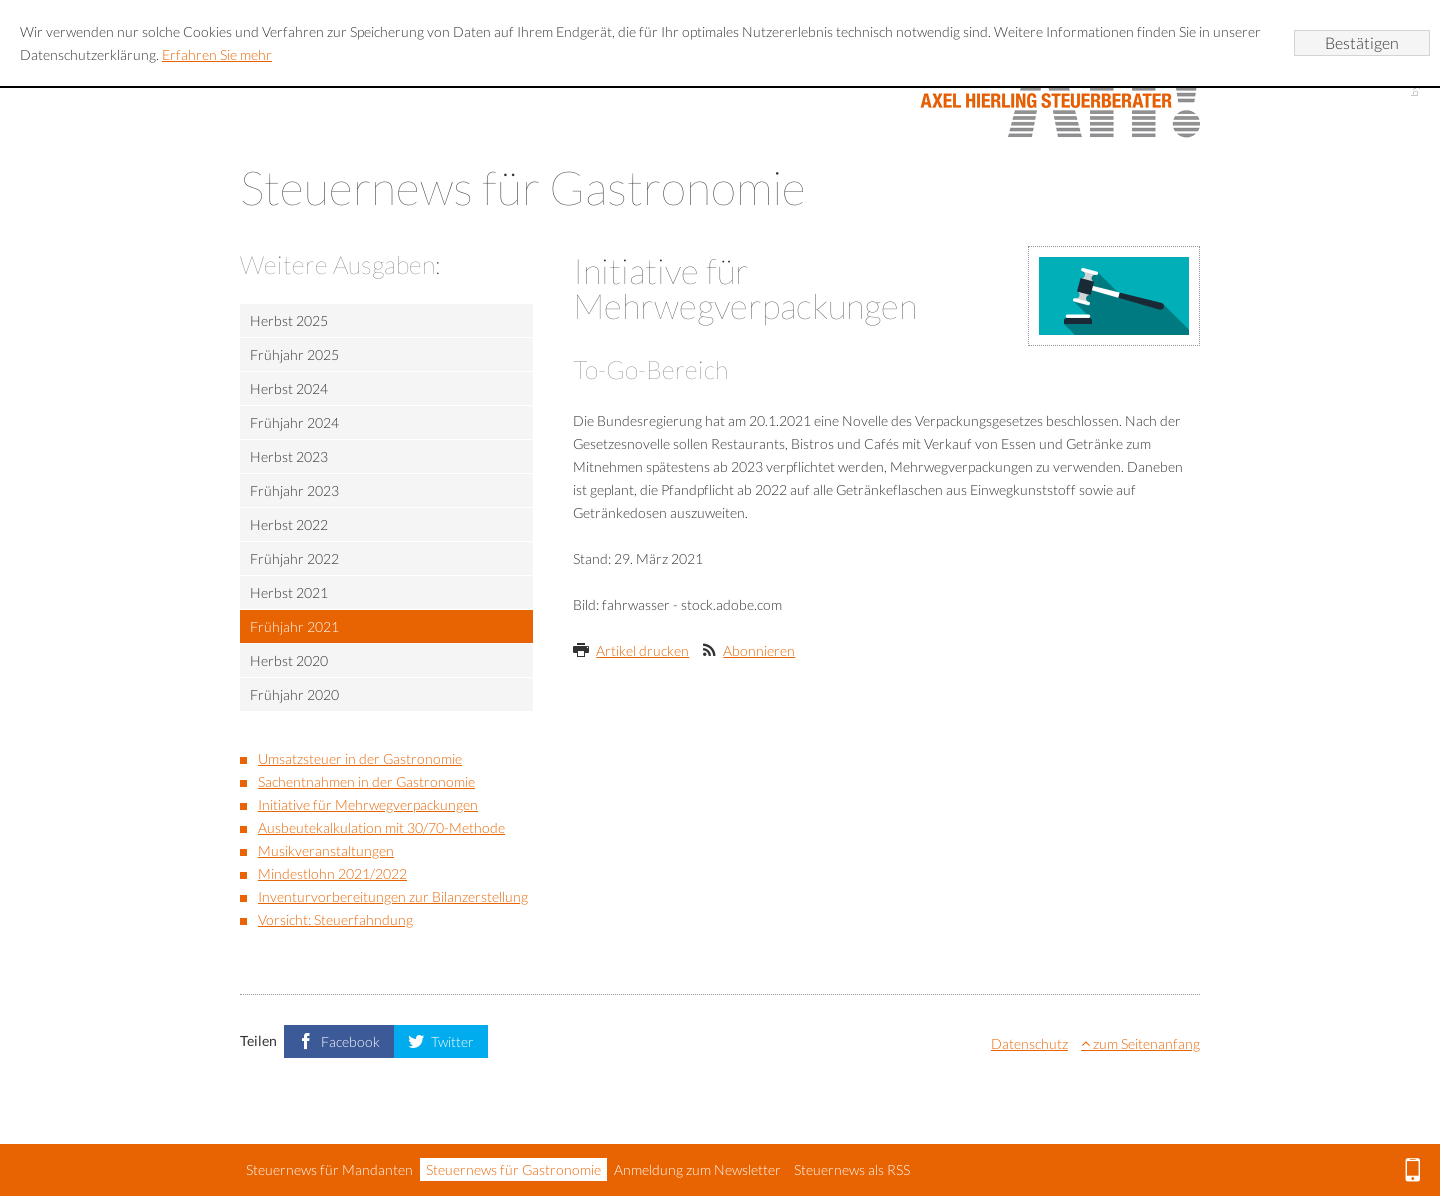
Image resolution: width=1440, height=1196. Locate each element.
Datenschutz (1029, 1043)
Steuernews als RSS (852, 1169)
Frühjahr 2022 (294, 558)
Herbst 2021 (289, 592)
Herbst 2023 (289, 456)
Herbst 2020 (289, 660)
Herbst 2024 (289, 388)
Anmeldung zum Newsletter (697, 1169)
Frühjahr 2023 (294, 490)
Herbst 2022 (289, 524)
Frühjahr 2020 (294, 694)
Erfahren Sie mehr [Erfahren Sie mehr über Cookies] (217, 54)
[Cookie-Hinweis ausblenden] (1362, 43)
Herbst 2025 (289, 320)
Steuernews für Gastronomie (513, 1169)
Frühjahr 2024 (294, 422)
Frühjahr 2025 (294, 354)
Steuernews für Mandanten (329, 1169)
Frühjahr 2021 (294, 626)
